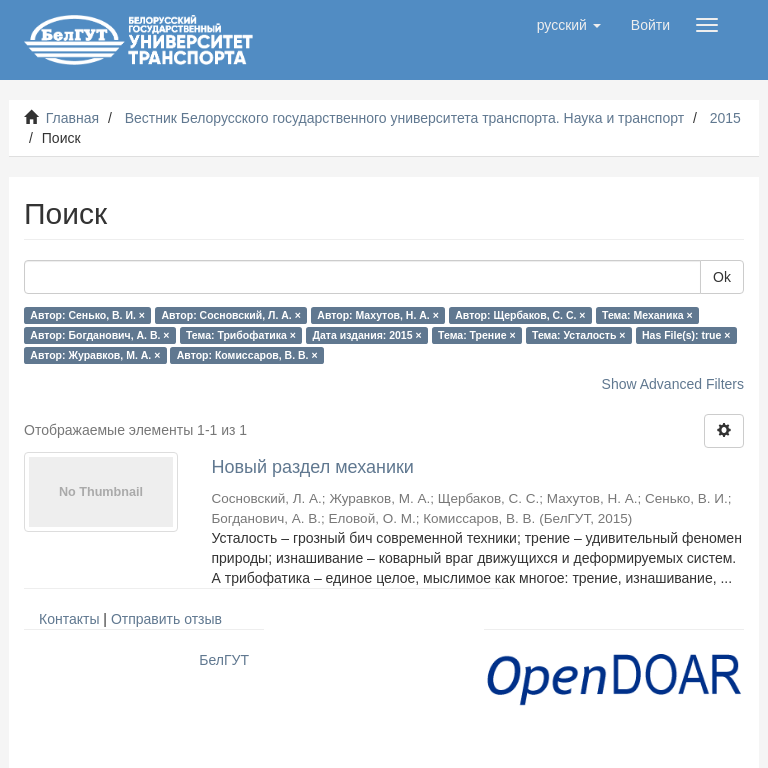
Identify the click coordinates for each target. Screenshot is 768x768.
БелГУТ (224, 660)
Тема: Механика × (647, 315)
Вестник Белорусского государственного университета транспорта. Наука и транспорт (404, 118)
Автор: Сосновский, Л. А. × (230, 315)
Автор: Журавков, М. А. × (95, 355)
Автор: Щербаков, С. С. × (520, 315)
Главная (72, 118)
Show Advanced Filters (673, 384)
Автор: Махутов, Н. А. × (377, 315)
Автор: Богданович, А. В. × (99, 335)
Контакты (69, 619)
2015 (725, 118)
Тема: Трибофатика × (241, 335)
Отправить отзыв (166, 619)
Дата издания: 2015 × (366, 335)
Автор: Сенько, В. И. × (87, 315)
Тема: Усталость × (578, 335)
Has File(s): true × (686, 335)
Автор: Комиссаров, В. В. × (247, 355)
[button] (569, 25)
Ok (722, 277)
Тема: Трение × (476, 335)
